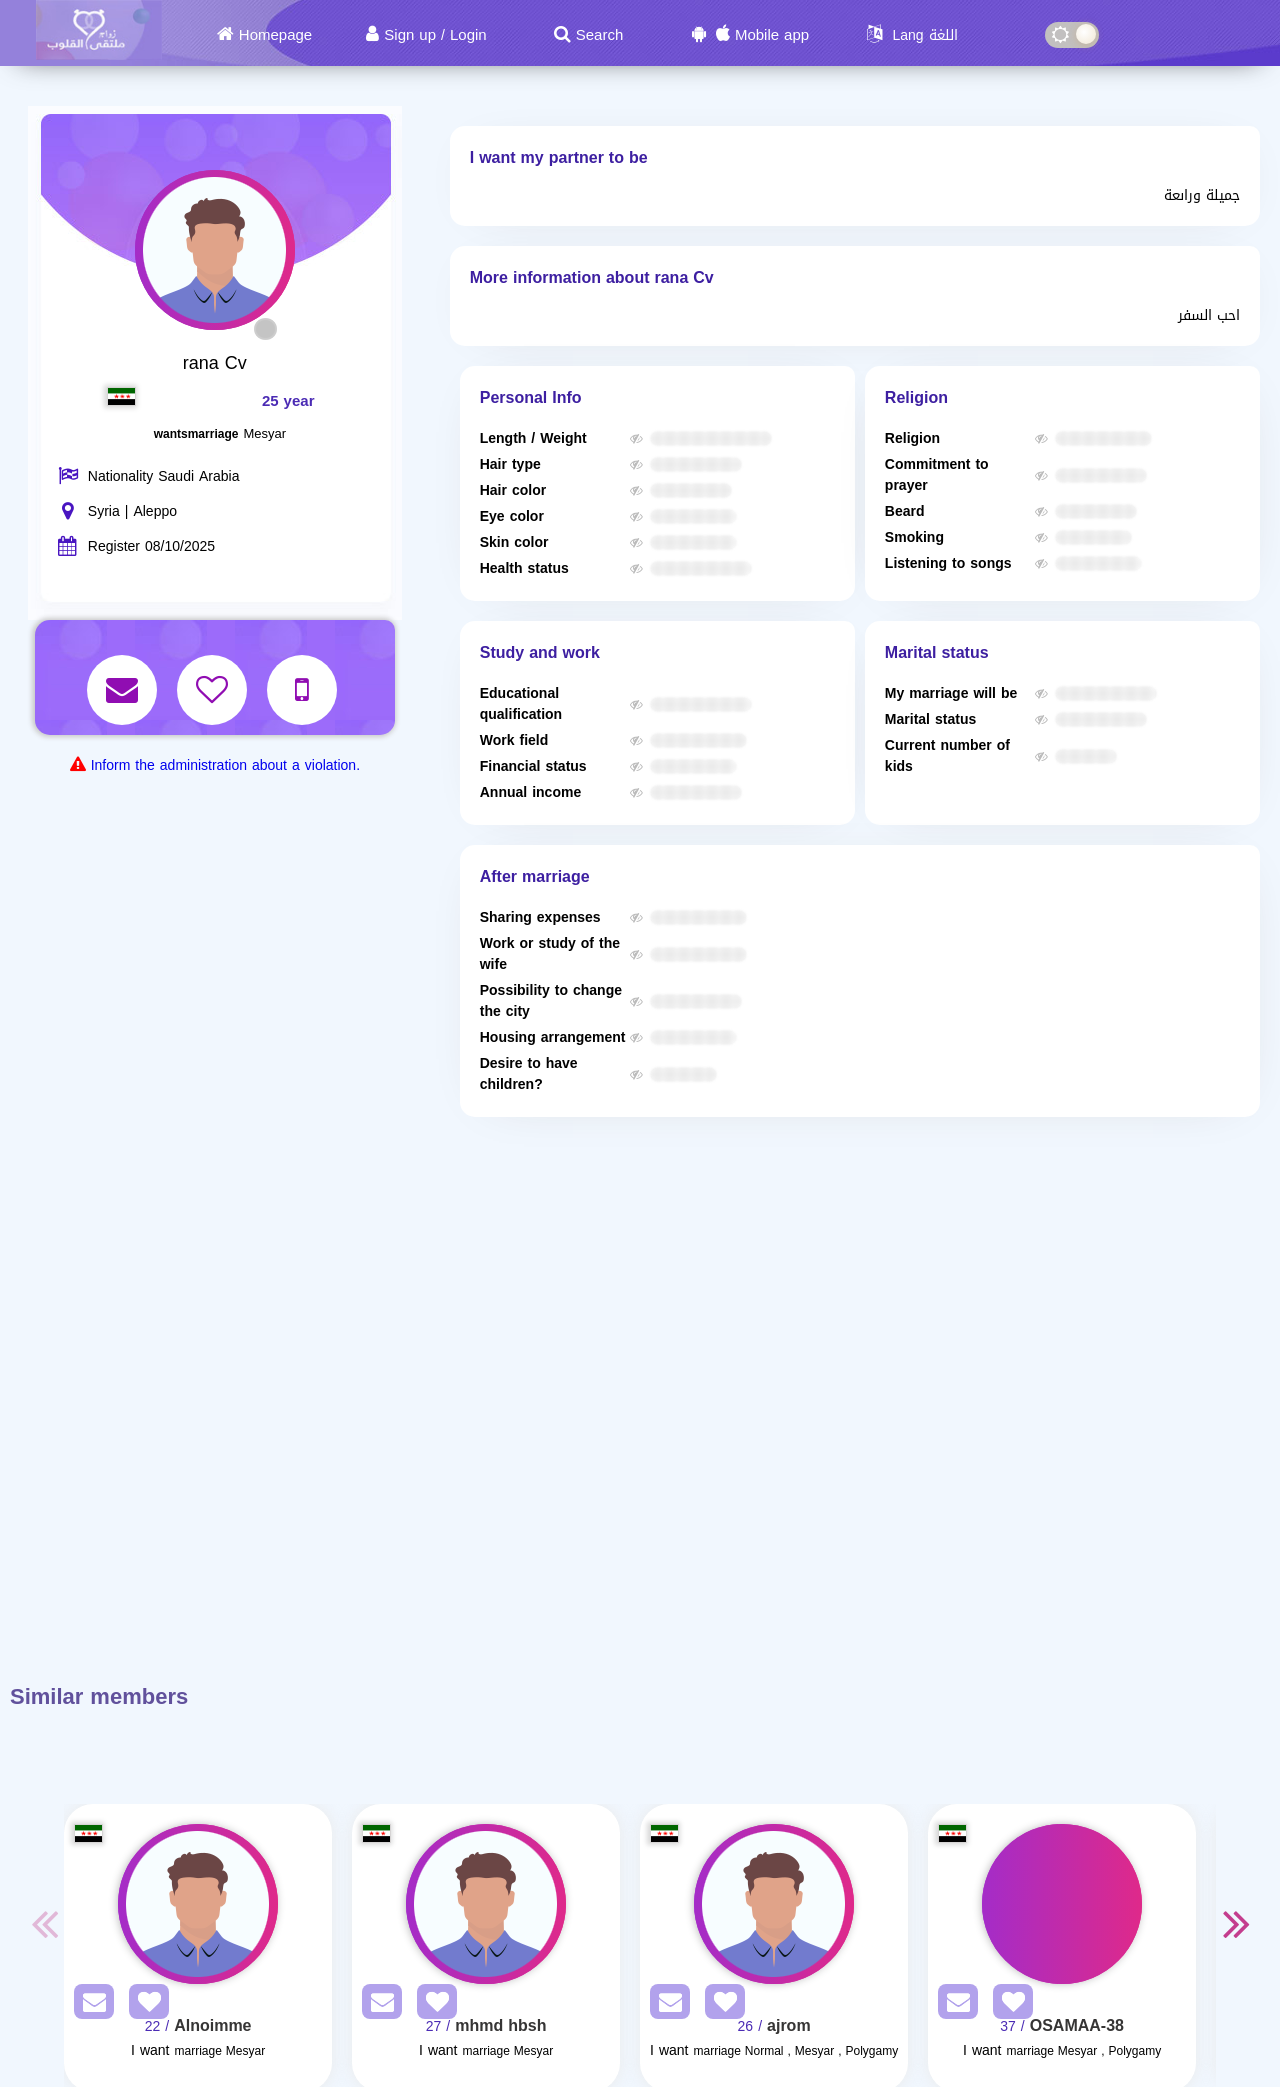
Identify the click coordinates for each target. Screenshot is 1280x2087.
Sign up (410, 35)
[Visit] (198, 1904)
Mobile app (772, 35)
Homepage (275, 35)
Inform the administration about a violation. (225, 765)
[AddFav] (144, 2005)
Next (1236, 1923)
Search (600, 35)
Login (468, 35)
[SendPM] (89, 2005)
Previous (44, 1923)
